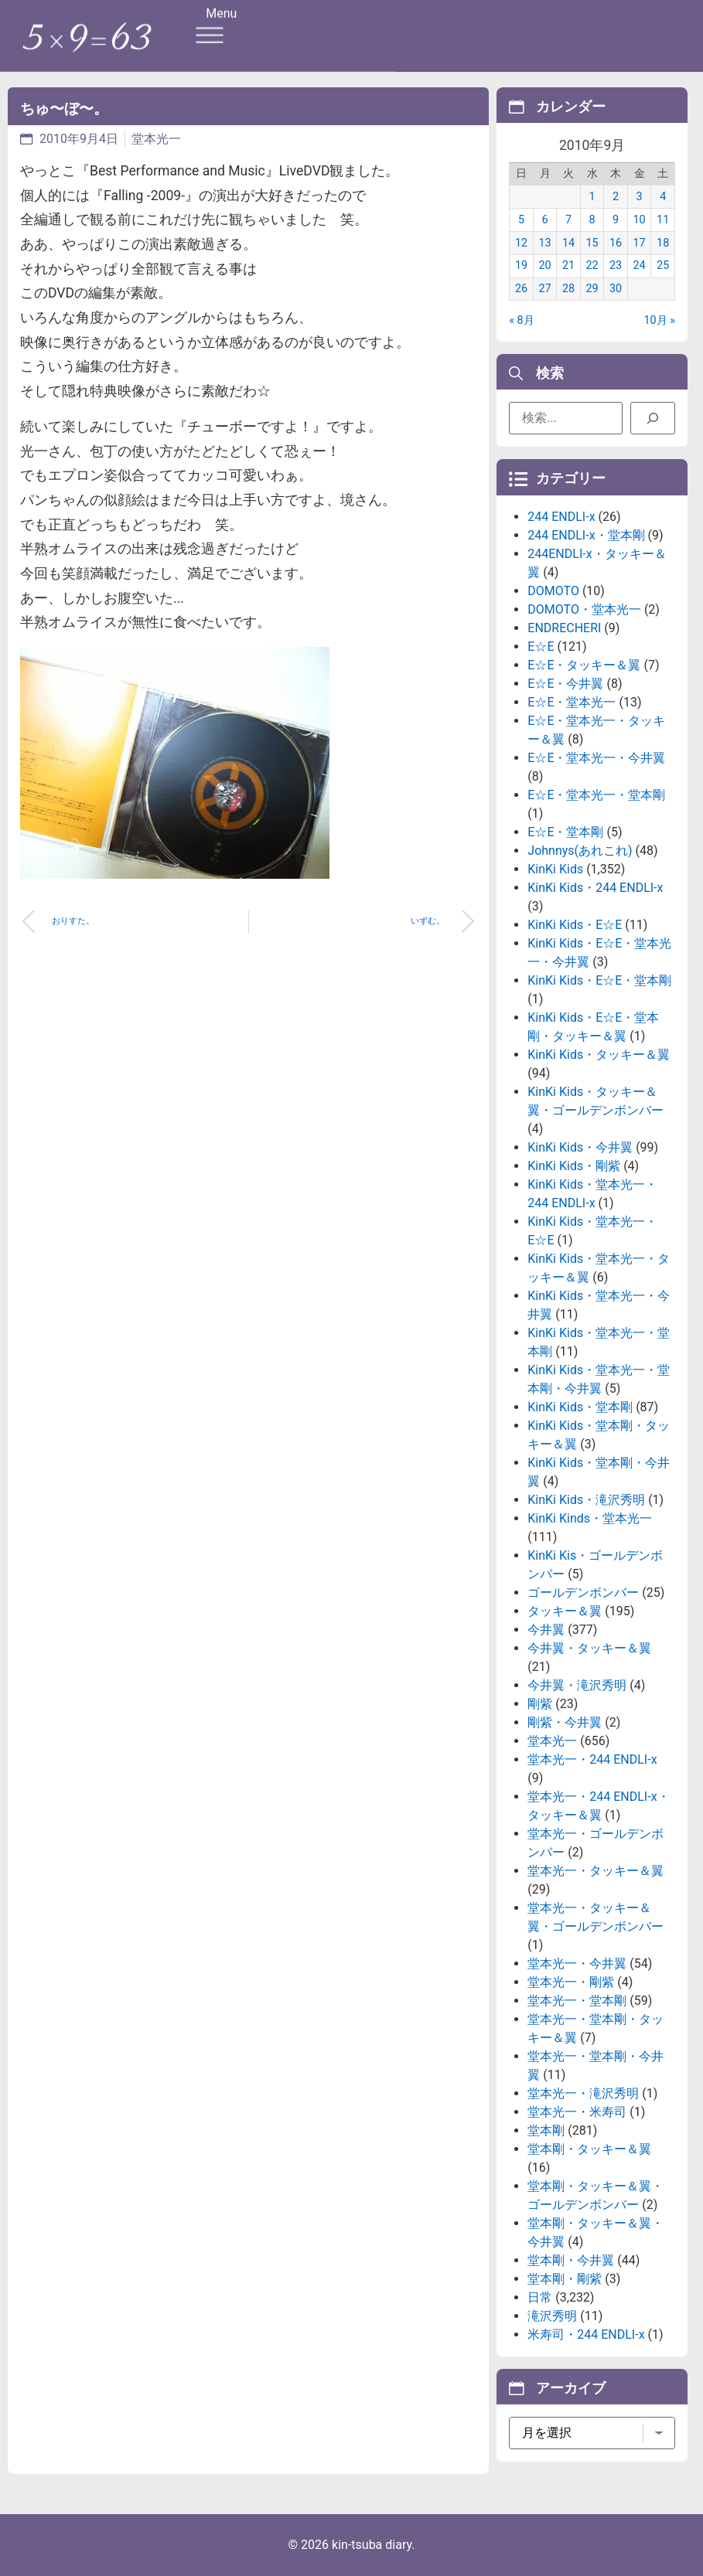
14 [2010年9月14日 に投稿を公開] (568, 243)
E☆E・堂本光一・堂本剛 (596, 795)
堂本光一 (156, 138)
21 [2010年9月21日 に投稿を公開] (568, 265)
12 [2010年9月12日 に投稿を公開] (521, 243)
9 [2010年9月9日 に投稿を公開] (616, 219)
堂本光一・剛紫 (570, 1982)
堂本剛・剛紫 (564, 2278)
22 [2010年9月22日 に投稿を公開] (592, 265)
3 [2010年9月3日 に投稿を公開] (639, 196)
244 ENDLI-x (561, 516)
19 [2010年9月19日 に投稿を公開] (521, 265)
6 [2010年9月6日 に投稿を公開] (545, 219)
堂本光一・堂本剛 (576, 2000)
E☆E (540, 646)
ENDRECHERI (564, 628)
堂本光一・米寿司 (576, 2112)
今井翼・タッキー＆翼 (589, 1648)
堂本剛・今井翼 (570, 2260)
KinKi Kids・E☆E (574, 924)
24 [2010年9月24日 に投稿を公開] (639, 265)
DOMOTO (553, 591)
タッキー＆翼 (564, 1611)
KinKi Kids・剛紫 (573, 1166)
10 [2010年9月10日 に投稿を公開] (639, 219)
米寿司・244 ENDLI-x (585, 2334)
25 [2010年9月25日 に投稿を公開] (663, 265)
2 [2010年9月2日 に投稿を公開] (616, 196)
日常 (539, 2297)
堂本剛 (546, 2130)
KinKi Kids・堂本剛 (580, 1407)
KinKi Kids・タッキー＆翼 (598, 1054)
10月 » (659, 320)
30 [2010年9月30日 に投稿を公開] (615, 288)
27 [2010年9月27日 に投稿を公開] (544, 288)
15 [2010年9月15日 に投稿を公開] (592, 243)
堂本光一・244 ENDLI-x (592, 1759)
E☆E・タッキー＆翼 (583, 665)
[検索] (652, 418)
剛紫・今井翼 (564, 1722)
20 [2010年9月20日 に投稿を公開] (544, 265)
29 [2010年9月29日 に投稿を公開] (592, 288)
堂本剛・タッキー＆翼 (589, 2149)
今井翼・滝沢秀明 (576, 1685)
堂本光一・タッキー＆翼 (595, 1870)
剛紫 (539, 1703)
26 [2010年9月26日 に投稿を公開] (521, 288)
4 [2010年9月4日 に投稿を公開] (663, 196)
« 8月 (521, 320)
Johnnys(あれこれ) (579, 850)
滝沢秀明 (552, 2316)
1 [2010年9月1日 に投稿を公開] (592, 196)
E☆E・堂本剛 (565, 832)
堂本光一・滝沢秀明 (583, 2093)
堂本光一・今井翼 (576, 1963)
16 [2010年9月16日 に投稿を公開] (615, 243)
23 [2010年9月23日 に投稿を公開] (615, 265)
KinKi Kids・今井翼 (580, 1147)
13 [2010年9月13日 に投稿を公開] (544, 243)
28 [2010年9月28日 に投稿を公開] (568, 288)
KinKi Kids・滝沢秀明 (586, 1499)
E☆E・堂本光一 (571, 702)
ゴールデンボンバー (583, 1592)
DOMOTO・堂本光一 (584, 609)
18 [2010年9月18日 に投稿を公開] (663, 243)
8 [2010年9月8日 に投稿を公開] (592, 219)
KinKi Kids (555, 869)
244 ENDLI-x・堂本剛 (585, 535)
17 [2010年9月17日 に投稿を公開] (639, 243)
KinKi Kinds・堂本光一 (589, 1518)
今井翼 (546, 1629)
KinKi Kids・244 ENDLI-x (595, 887)
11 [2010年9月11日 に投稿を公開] (663, 219)
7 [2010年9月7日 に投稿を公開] (568, 219)
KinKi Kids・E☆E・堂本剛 (599, 980)
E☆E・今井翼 (565, 683)
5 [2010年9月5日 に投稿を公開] (521, 219)
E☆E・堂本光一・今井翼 (596, 757)
